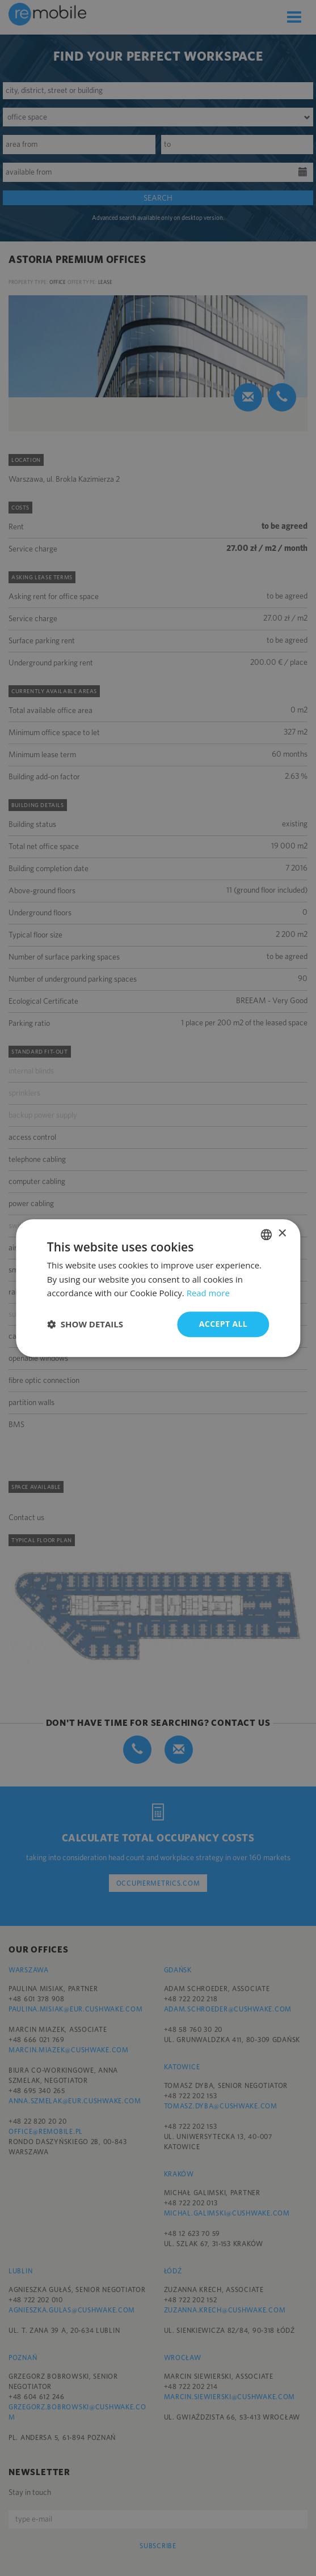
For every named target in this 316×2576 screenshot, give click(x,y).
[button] (85, 1324)
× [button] (281, 1233)
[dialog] (158, 1288)
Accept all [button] (223, 1323)
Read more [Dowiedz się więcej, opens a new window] (208, 1293)
